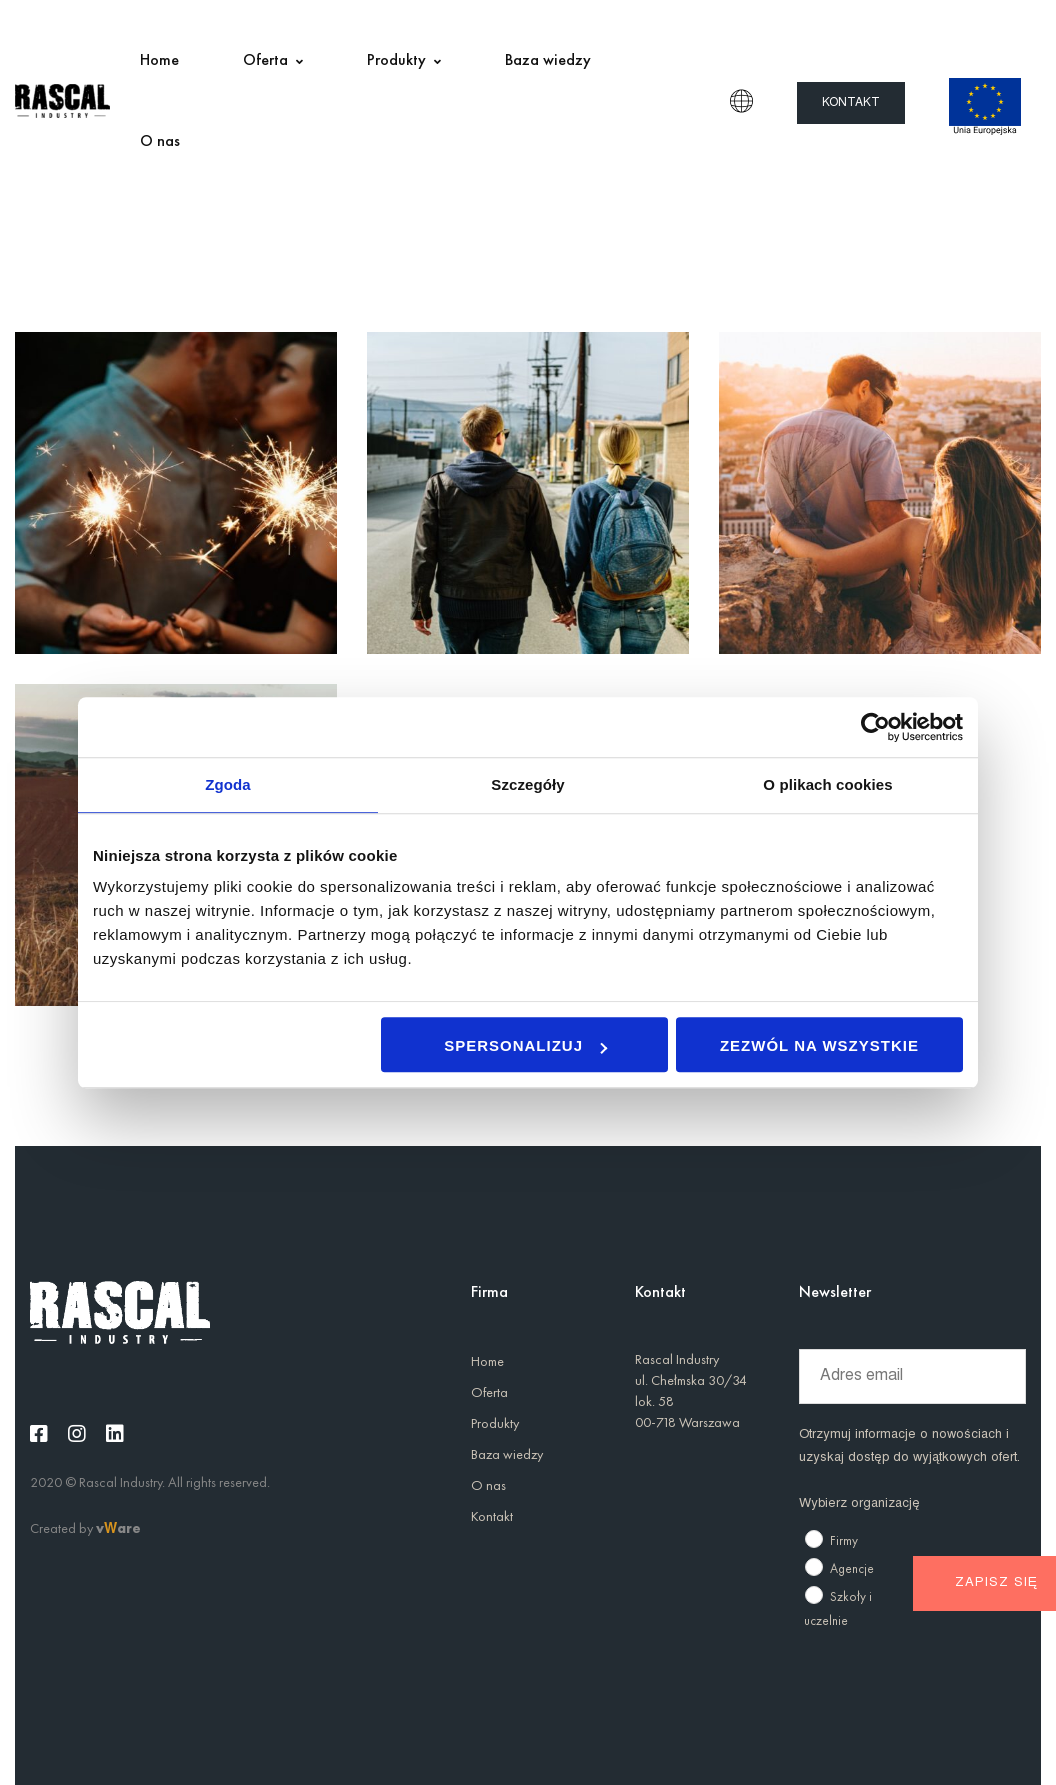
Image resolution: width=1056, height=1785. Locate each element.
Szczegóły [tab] (527, 784)
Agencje (852, 1568)
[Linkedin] (115, 1434)
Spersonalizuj (525, 1045)
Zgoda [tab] (228, 784)
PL (741, 101)
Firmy (844, 1540)
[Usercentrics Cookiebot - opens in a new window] (875, 727)
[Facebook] (39, 1434)
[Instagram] (77, 1434)
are (129, 1528)
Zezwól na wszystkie (819, 1045)
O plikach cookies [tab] (827, 784)
